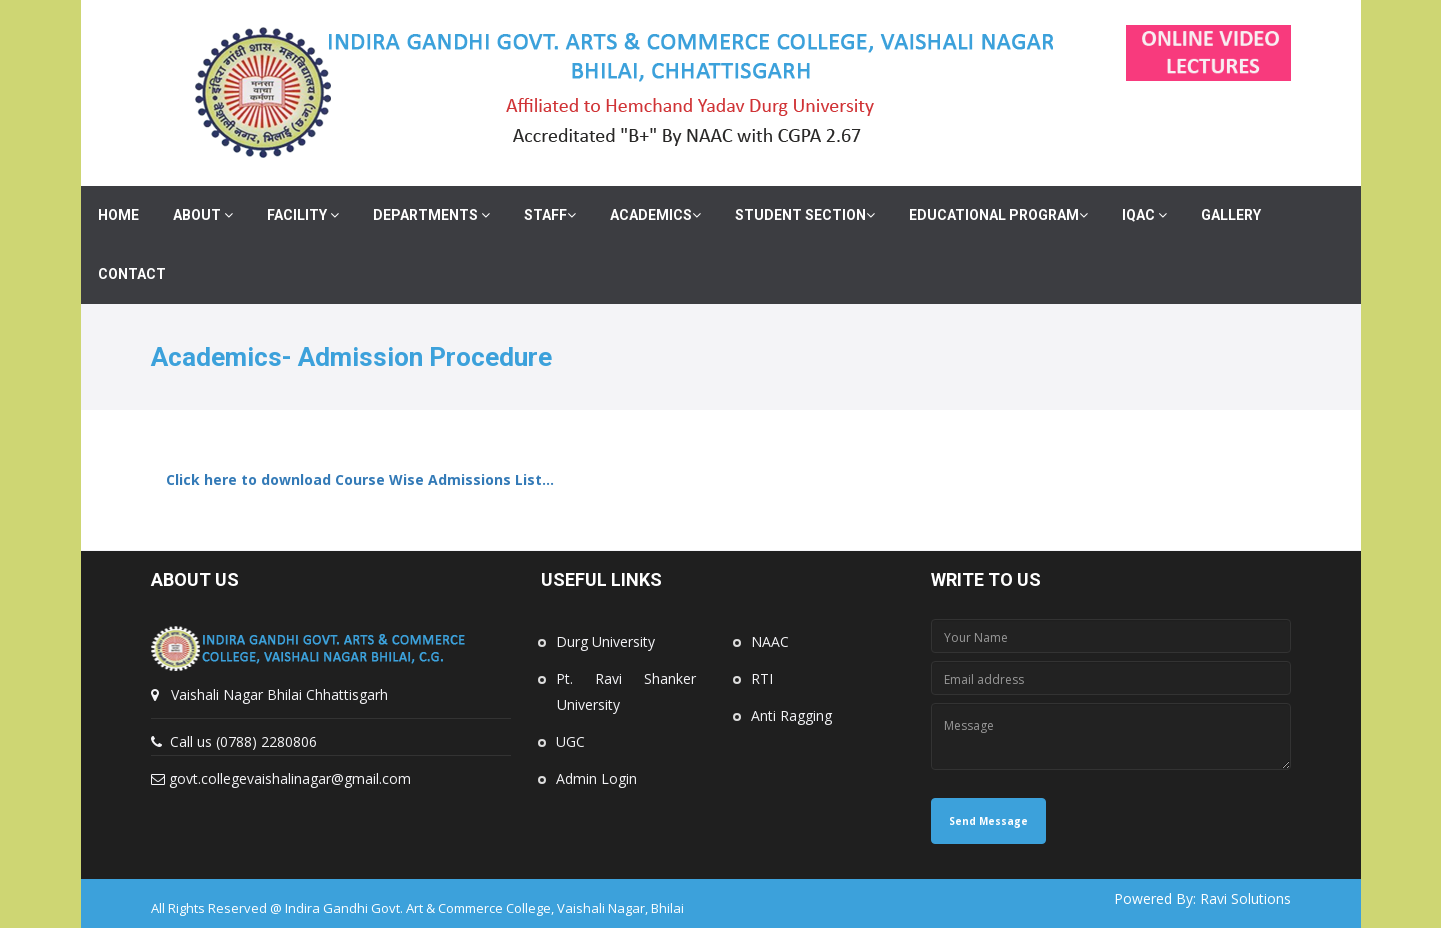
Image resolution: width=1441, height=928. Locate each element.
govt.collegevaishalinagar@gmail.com (290, 778)
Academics (655, 215)
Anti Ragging (791, 715)
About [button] (203, 215)
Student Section (805, 215)
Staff (550, 215)
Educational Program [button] (998, 215)
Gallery (1231, 215)
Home (118, 215)
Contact (132, 274)
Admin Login (596, 778)
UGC (570, 741)
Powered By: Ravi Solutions (1202, 898)
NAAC (770, 641)
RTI (762, 678)
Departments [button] (431, 215)
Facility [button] (303, 215)
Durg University (605, 641)
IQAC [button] (1144, 215)
